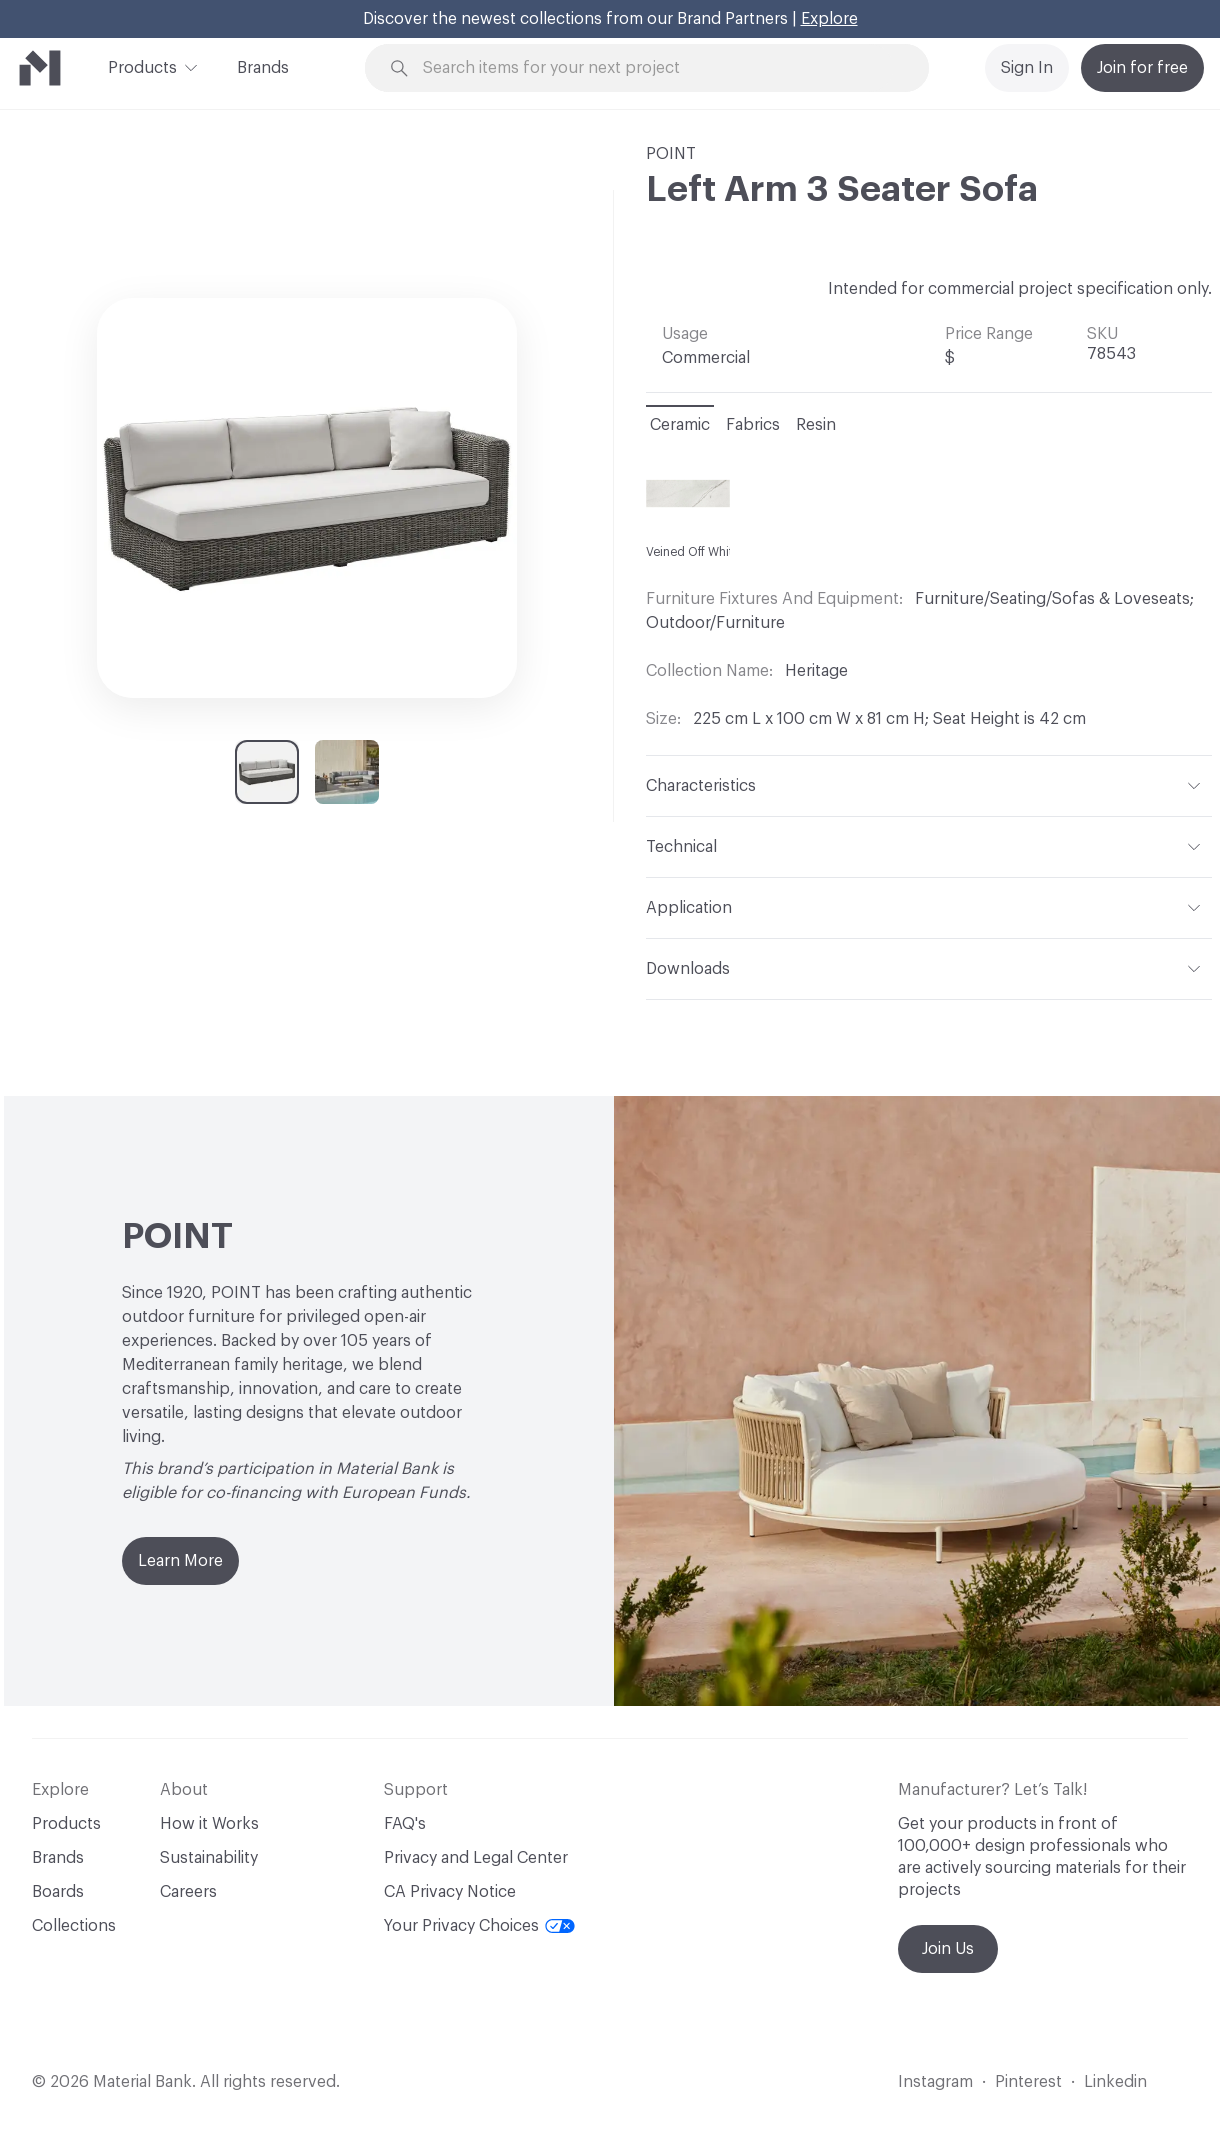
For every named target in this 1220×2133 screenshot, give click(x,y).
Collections (74, 1926)
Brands (263, 68)
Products (142, 66)
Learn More (180, 1561)
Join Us (948, 1949)
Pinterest (1028, 2082)
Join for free (1142, 68)
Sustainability (209, 1858)
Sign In (1027, 68)
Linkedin (1115, 2082)
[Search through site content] (658, 68)
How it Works (209, 1824)
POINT (671, 154)
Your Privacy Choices (479, 1926)
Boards (58, 1892)
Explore (829, 19)
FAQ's (405, 1824)
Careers (188, 1892)
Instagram (935, 2082)
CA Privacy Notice (450, 1892)
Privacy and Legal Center (476, 1858)
